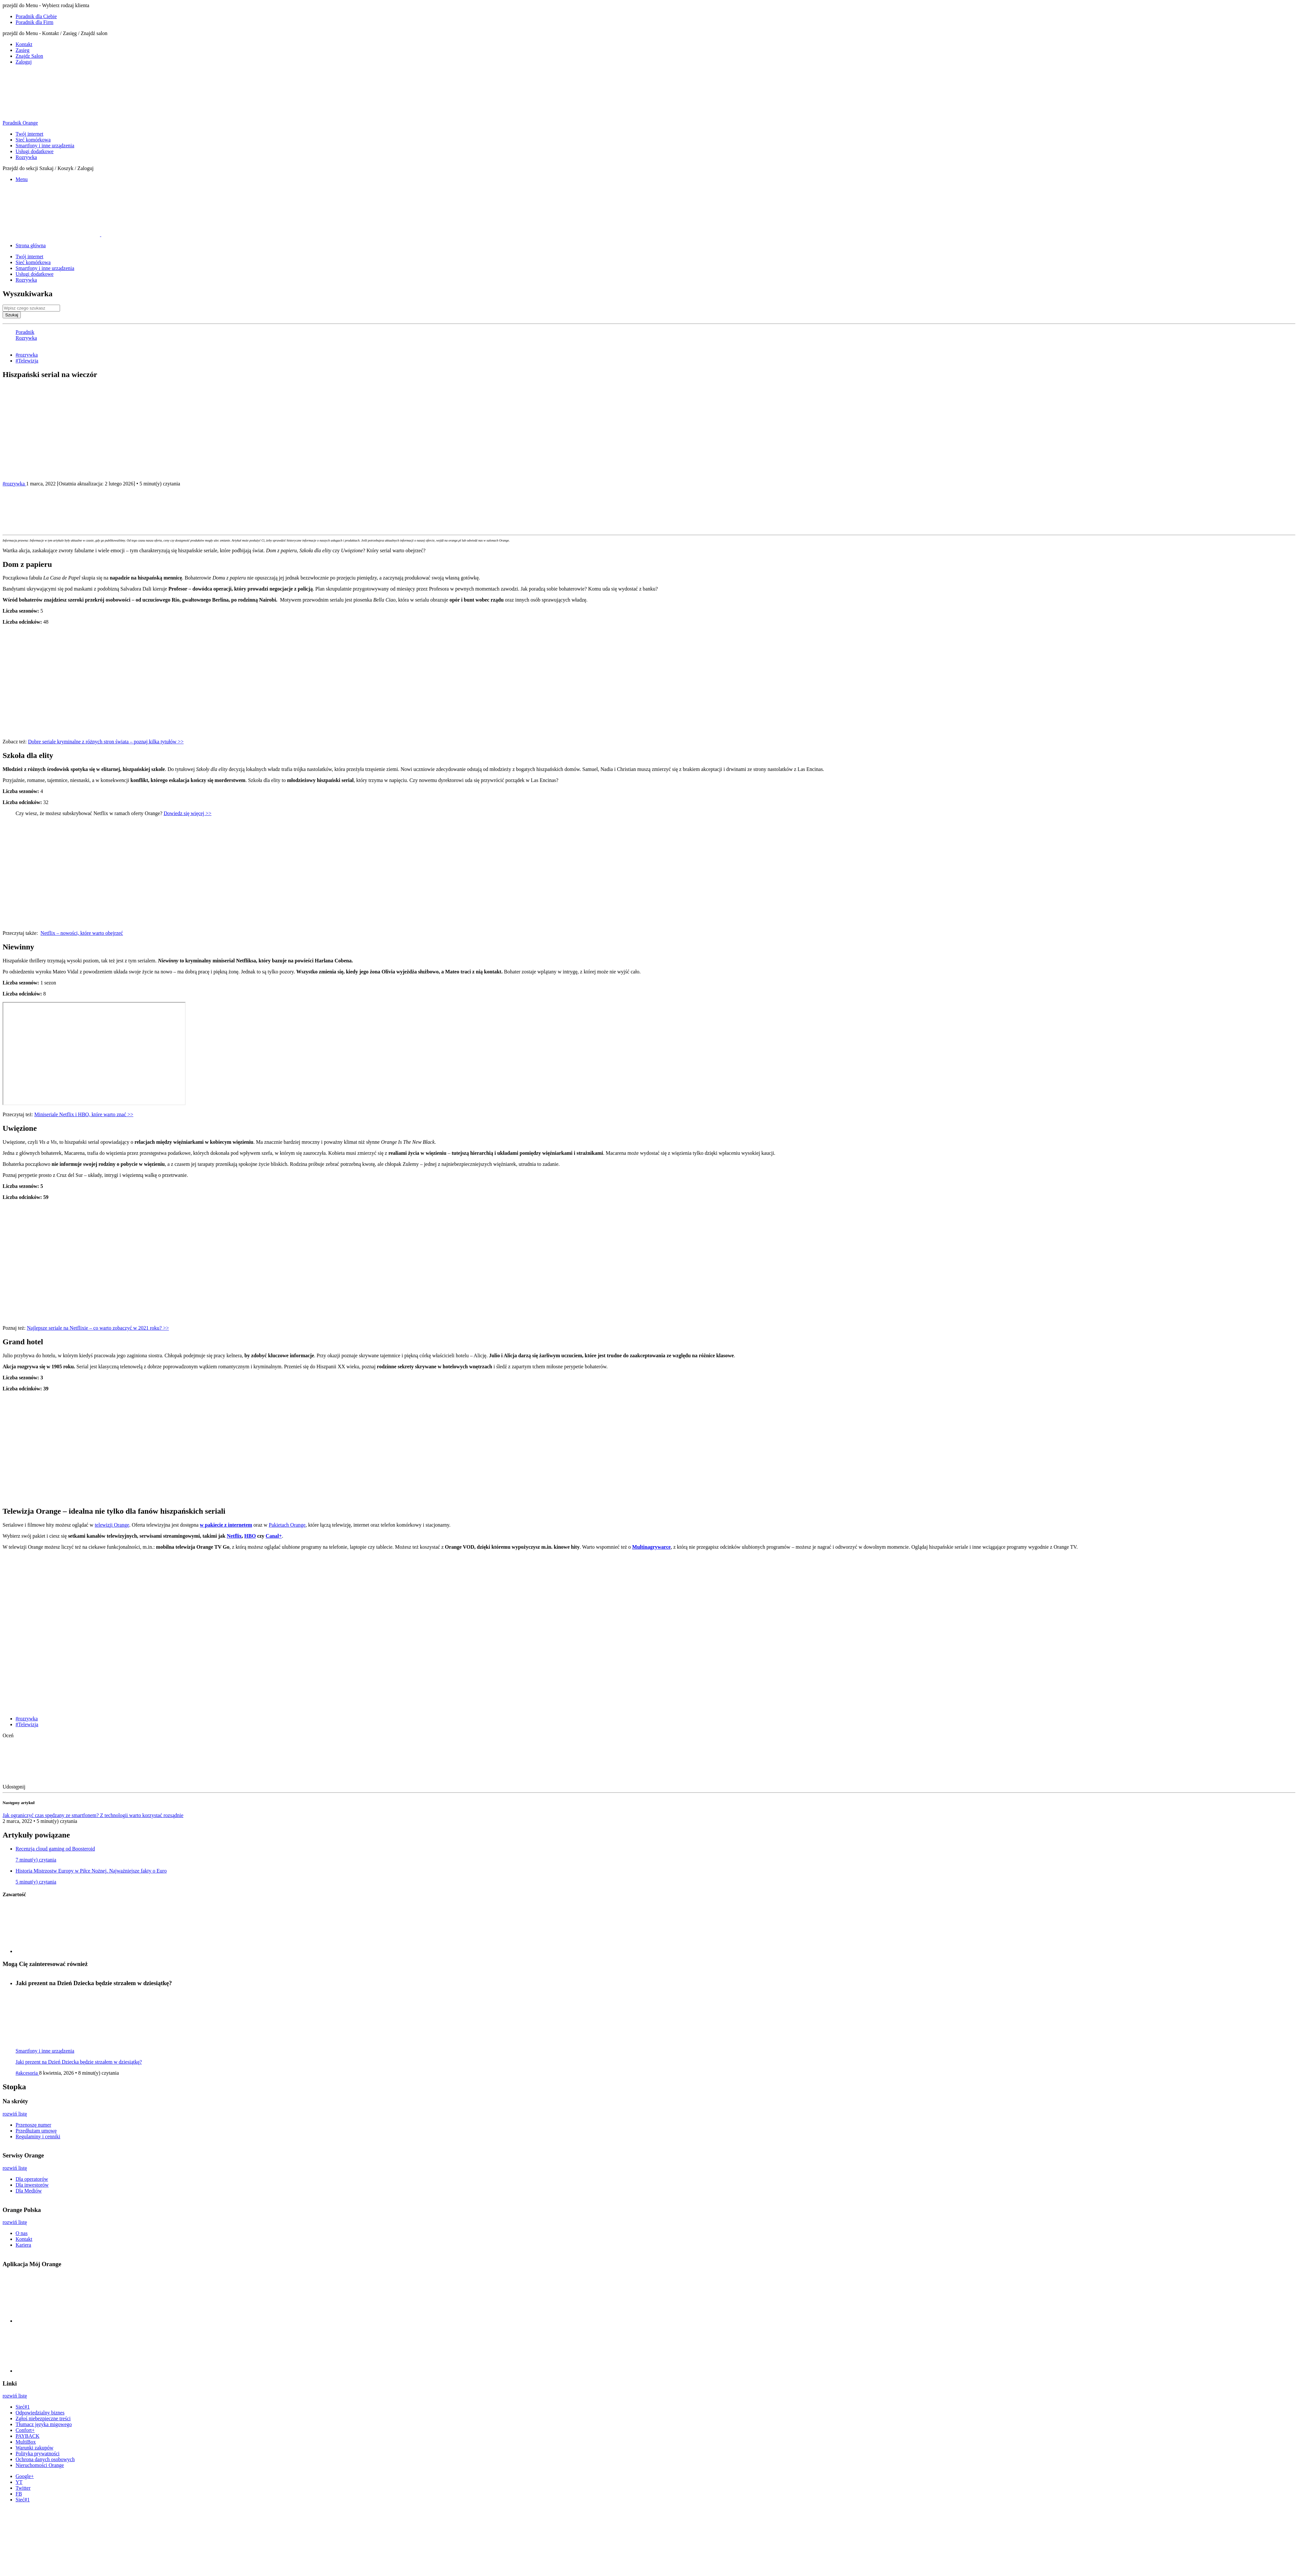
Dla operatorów (32, 2179)
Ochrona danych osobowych (45, 2459)
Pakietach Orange (287, 1525)
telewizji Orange (112, 1525)
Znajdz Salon (29, 56)
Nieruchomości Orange (40, 2465)
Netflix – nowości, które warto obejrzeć (82, 933)
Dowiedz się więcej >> (187, 813)
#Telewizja (27, 360)
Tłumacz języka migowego (44, 2424)
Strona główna (31, 245)
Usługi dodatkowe (35, 151)
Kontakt (24, 44)
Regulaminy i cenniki (38, 2136)
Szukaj (11, 314)
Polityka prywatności (38, 2453)
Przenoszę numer (33, 2125)
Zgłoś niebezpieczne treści (43, 2418)
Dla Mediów (29, 2190)
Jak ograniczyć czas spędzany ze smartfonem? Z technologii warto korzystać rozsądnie (93, 1815)
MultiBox (26, 2442)
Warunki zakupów (34, 2447)
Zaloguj (24, 62)
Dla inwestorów (32, 2185)
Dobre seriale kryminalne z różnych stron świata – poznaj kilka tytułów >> (106, 741)
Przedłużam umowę (36, 2130)
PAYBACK (28, 2436)
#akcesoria (27, 2073)
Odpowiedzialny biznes (40, 2412)
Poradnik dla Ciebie (36, 16)
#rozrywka (27, 355)
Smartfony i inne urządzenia (45, 145)
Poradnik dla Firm (34, 22)
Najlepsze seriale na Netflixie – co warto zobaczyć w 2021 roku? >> (98, 1328)
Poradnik (25, 332)
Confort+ (25, 2430)
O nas (22, 2233)
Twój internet (29, 134)
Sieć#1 (23, 2407)
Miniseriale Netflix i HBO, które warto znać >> (83, 1114)
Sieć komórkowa (33, 139)
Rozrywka (26, 157)
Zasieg (23, 50)
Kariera (23, 2245)
